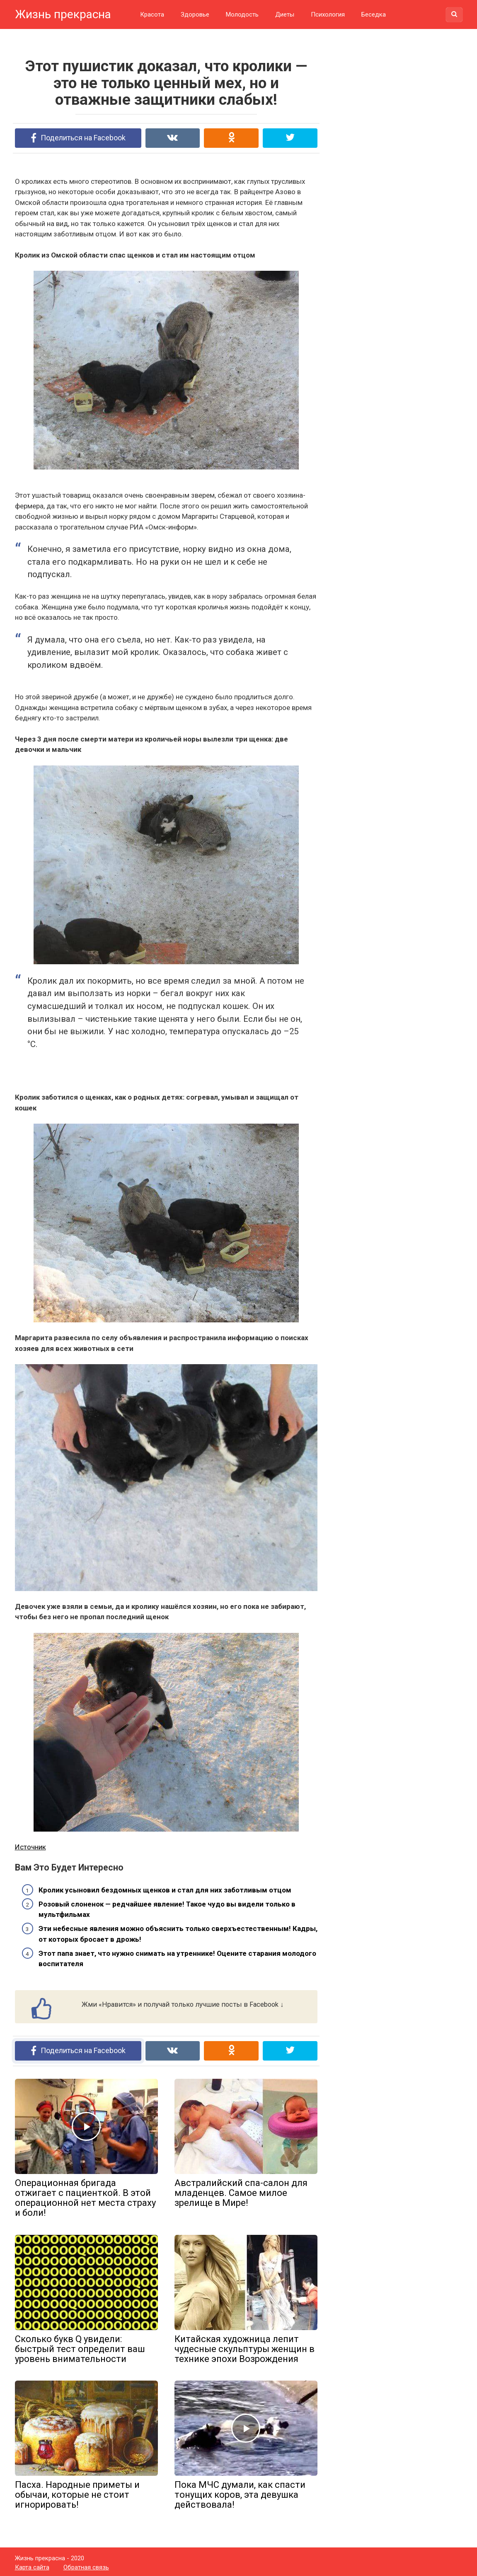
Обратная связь (86, 2565)
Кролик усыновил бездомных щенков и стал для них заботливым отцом (165, 1889)
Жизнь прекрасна (63, 14)
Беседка (373, 14)
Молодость (242, 14)
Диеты (284, 14)
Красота (152, 14)
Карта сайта (32, 2565)
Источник (30, 1846)
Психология (328, 14)
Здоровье (195, 14)
